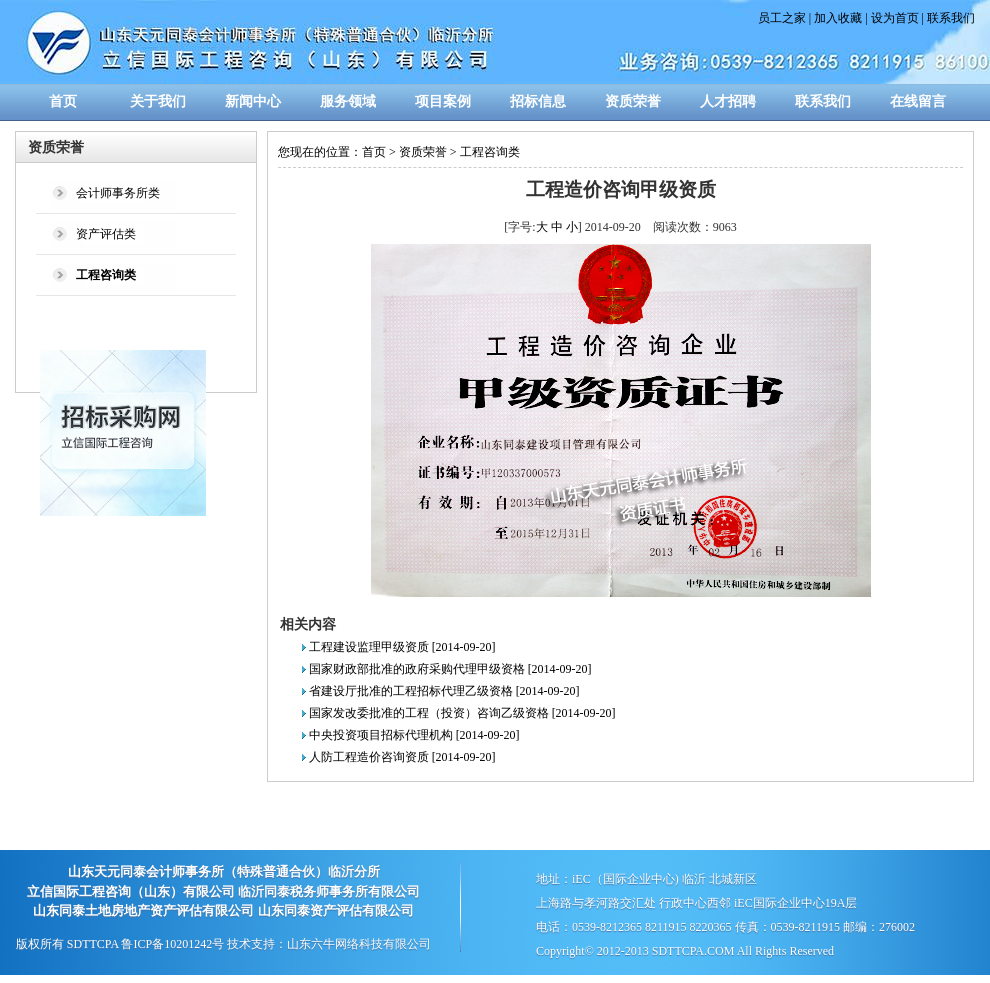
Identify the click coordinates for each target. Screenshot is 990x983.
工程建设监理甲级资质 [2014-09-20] (402, 647)
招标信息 (538, 101)
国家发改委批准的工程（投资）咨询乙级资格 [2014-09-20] (462, 713)
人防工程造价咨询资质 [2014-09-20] (402, 757)
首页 (63, 101)
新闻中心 (253, 101)
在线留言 (918, 101)
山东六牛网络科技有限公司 (359, 944)
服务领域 (348, 101)
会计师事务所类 (118, 193)
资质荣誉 (633, 101)
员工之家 (782, 18)
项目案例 (443, 101)
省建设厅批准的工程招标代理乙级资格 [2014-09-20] (444, 691)
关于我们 (158, 101)
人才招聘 (728, 101)
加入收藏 (838, 18)
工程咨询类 (490, 152)
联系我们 (951, 18)
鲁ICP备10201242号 (172, 944)
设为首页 (895, 18)
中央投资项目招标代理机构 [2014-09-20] (414, 735)
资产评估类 (106, 234)
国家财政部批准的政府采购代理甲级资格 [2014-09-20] (450, 669)
